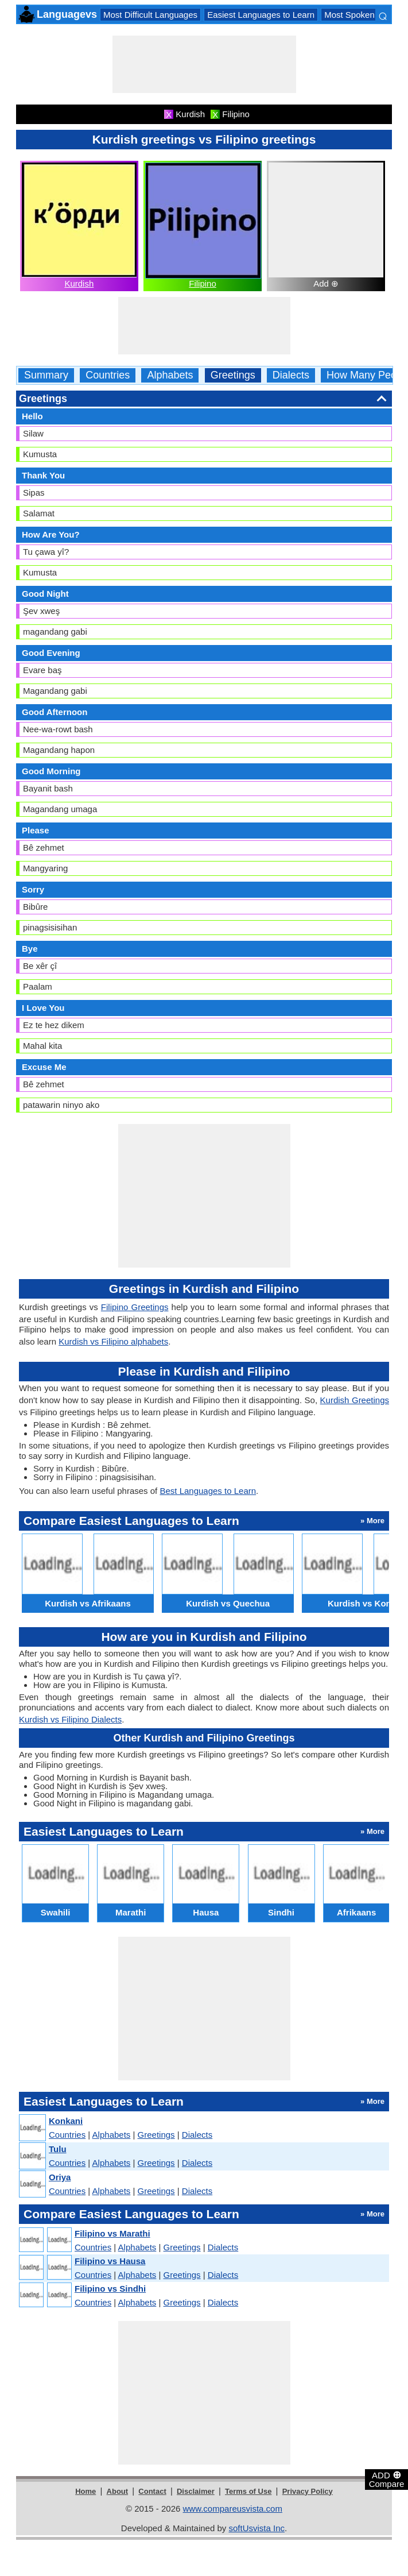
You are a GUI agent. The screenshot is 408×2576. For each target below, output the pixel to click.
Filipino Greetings (135, 1307)
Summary (46, 375)
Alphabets (170, 375)
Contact (152, 2491)
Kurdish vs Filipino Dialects (70, 1719)
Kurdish (79, 283)
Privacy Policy (307, 2491)
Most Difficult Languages (150, 15)
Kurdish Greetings (354, 1400)
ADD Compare (387, 2479)
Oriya (60, 2177)
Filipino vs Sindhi (110, 2288)
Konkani (66, 2121)
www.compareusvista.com (232, 2508)
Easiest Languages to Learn (260, 15)
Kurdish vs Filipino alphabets (113, 1341)
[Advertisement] (204, 64)
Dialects (291, 375)
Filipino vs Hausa (110, 2261)
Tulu (58, 2149)
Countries (108, 375)
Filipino (202, 283)
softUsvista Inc (256, 2528)
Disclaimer (196, 2491)
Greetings (233, 375)
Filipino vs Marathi (112, 2233)
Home (85, 2491)
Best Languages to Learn (208, 1491)
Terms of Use (248, 2491)
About (118, 2491)
